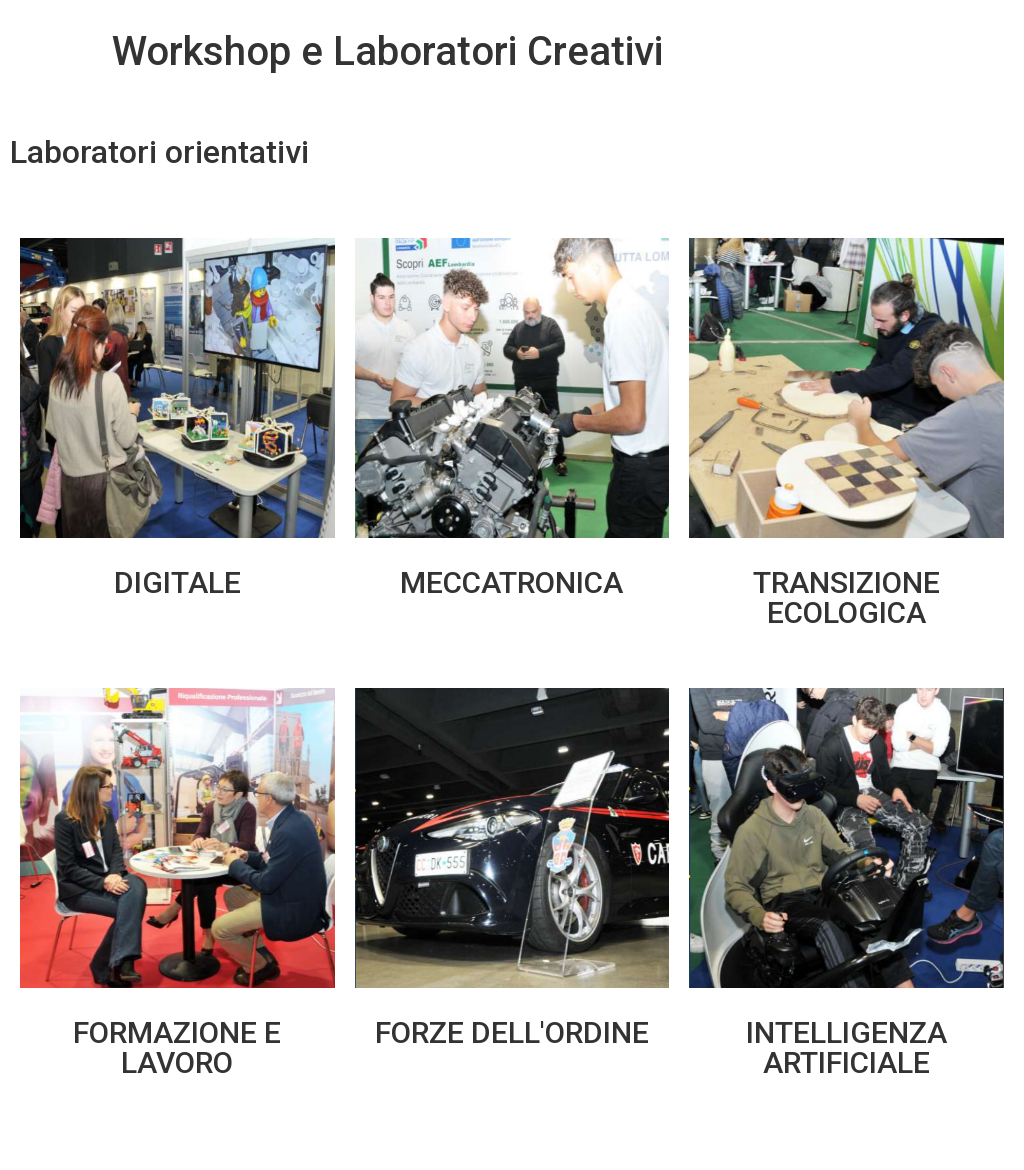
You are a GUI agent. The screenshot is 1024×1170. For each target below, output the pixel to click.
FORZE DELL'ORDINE (512, 1032)
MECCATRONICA (511, 582)
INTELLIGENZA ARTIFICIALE (846, 1047)
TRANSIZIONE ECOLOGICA (846, 597)
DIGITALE (177, 582)
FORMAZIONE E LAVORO (177, 1047)
